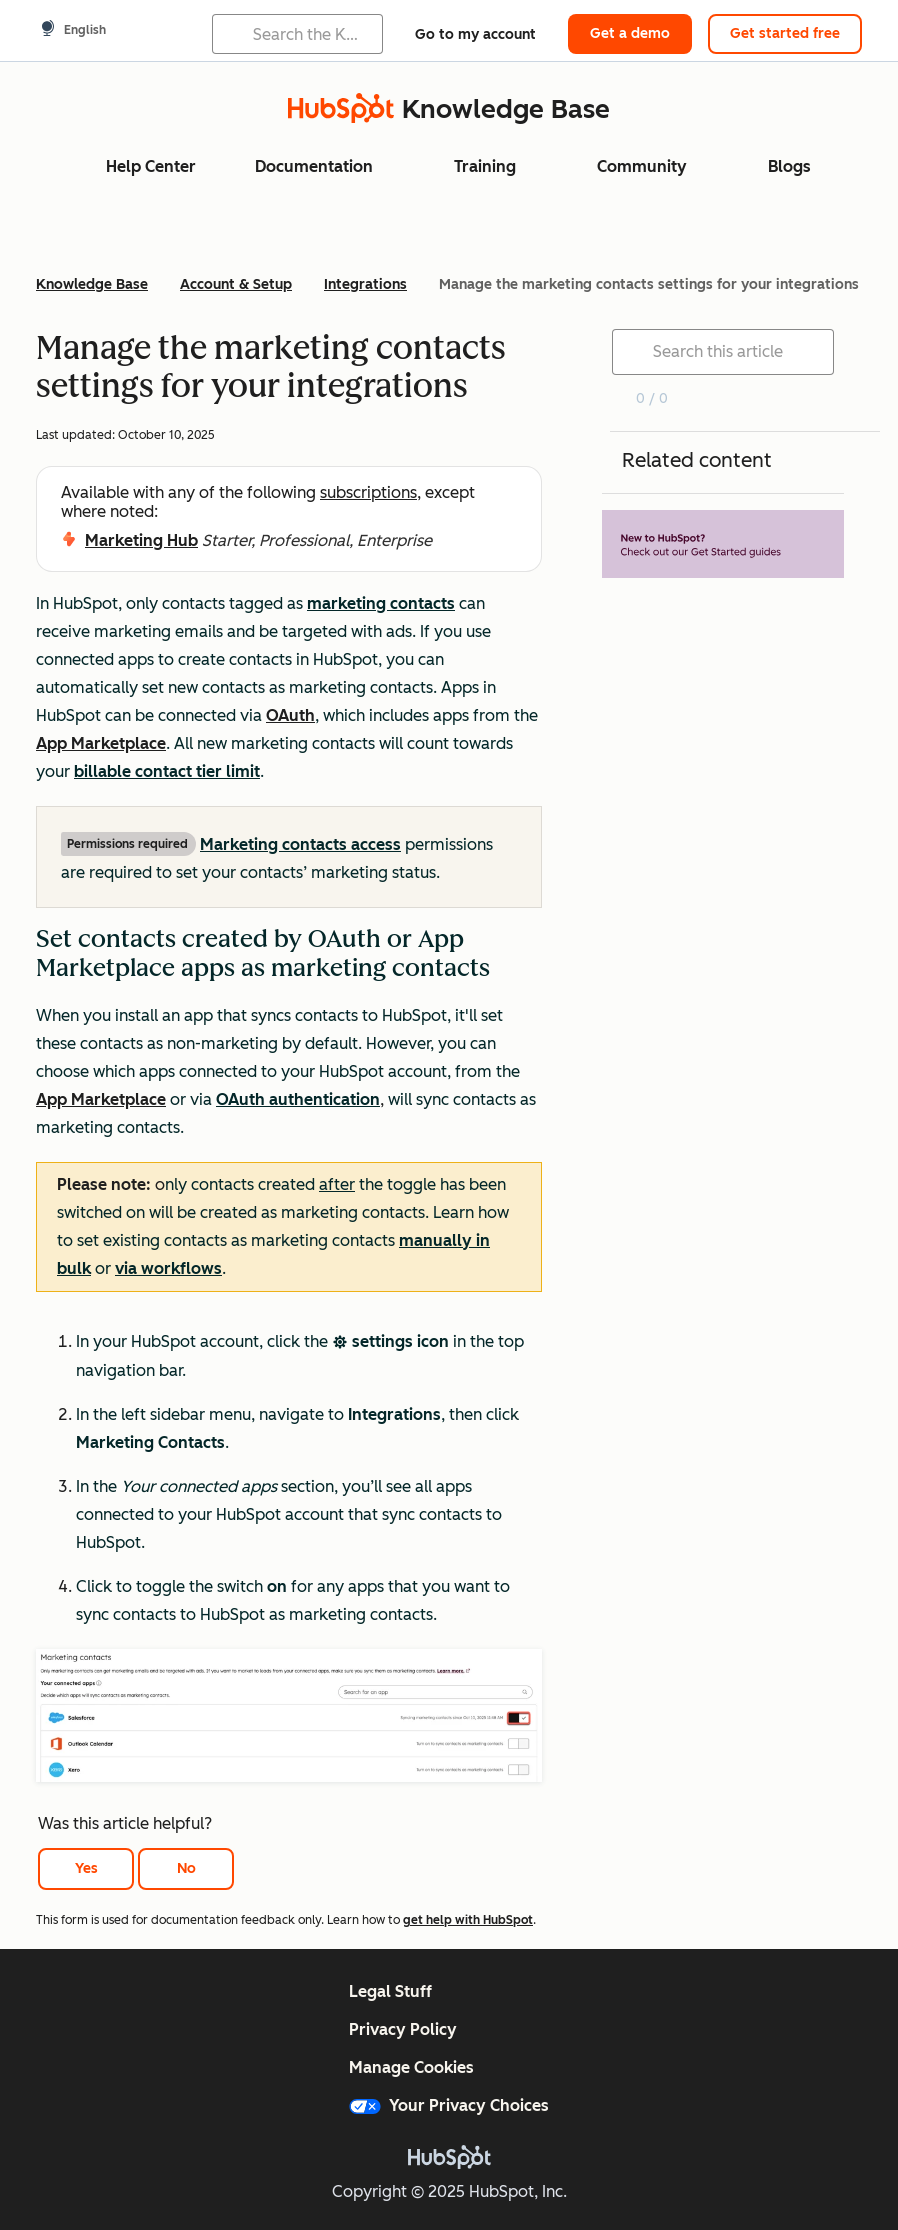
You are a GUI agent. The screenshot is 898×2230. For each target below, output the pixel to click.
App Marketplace (101, 743)
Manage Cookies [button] (411, 2067)
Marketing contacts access (300, 844)
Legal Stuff (390, 1991)
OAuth (290, 715)
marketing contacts (381, 603)
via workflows (168, 1268)
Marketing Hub (141, 540)
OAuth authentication (298, 1099)
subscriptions (368, 492)
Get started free (785, 33)
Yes (86, 1868)
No (186, 1868)
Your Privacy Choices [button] (449, 2105)
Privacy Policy (403, 2029)
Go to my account (475, 34)
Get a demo (630, 33)
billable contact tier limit (167, 771)
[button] (289, 1110)
